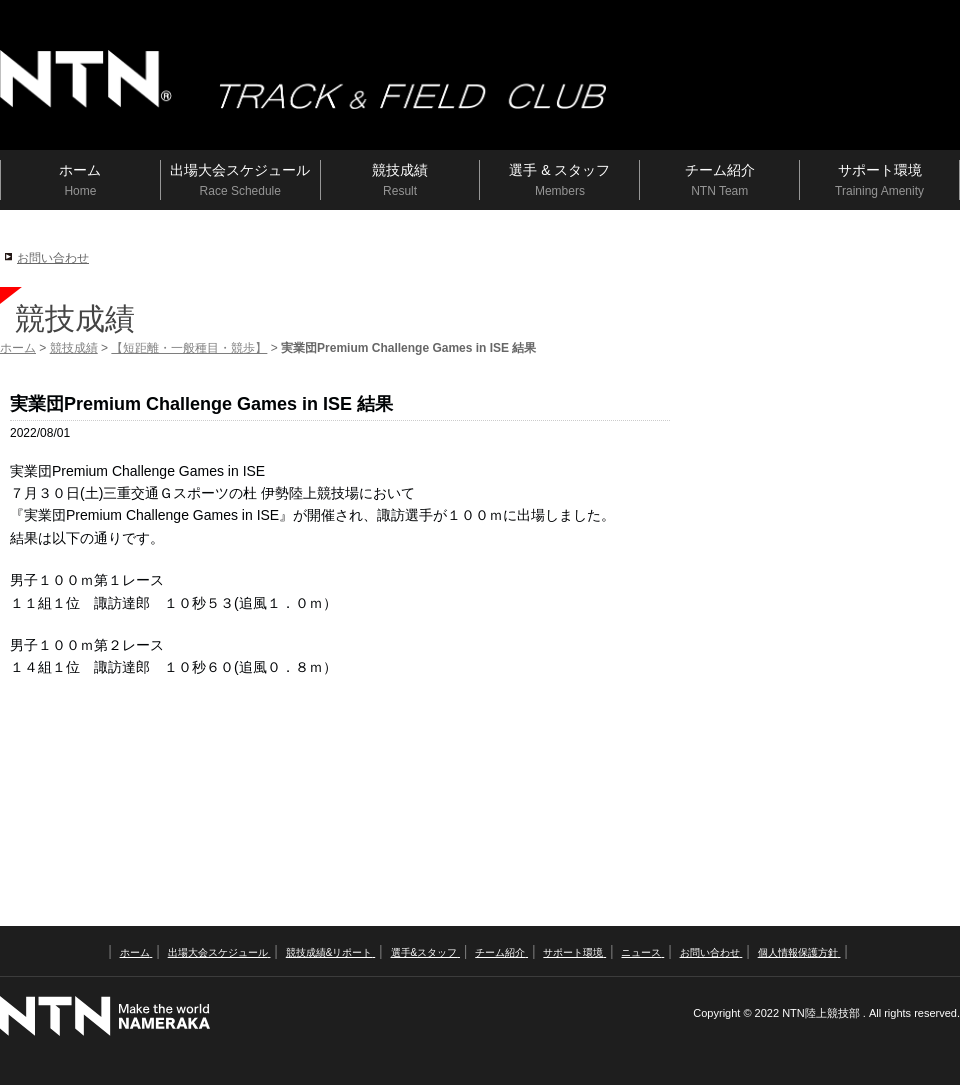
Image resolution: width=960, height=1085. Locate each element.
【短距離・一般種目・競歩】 (189, 348)
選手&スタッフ (425, 952)
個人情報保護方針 (799, 952)
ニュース (642, 952)
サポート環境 (574, 952)
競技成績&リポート (330, 952)
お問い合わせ (53, 258)
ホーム (18, 348)
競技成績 (74, 348)
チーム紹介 (501, 952)
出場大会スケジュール (219, 952)
